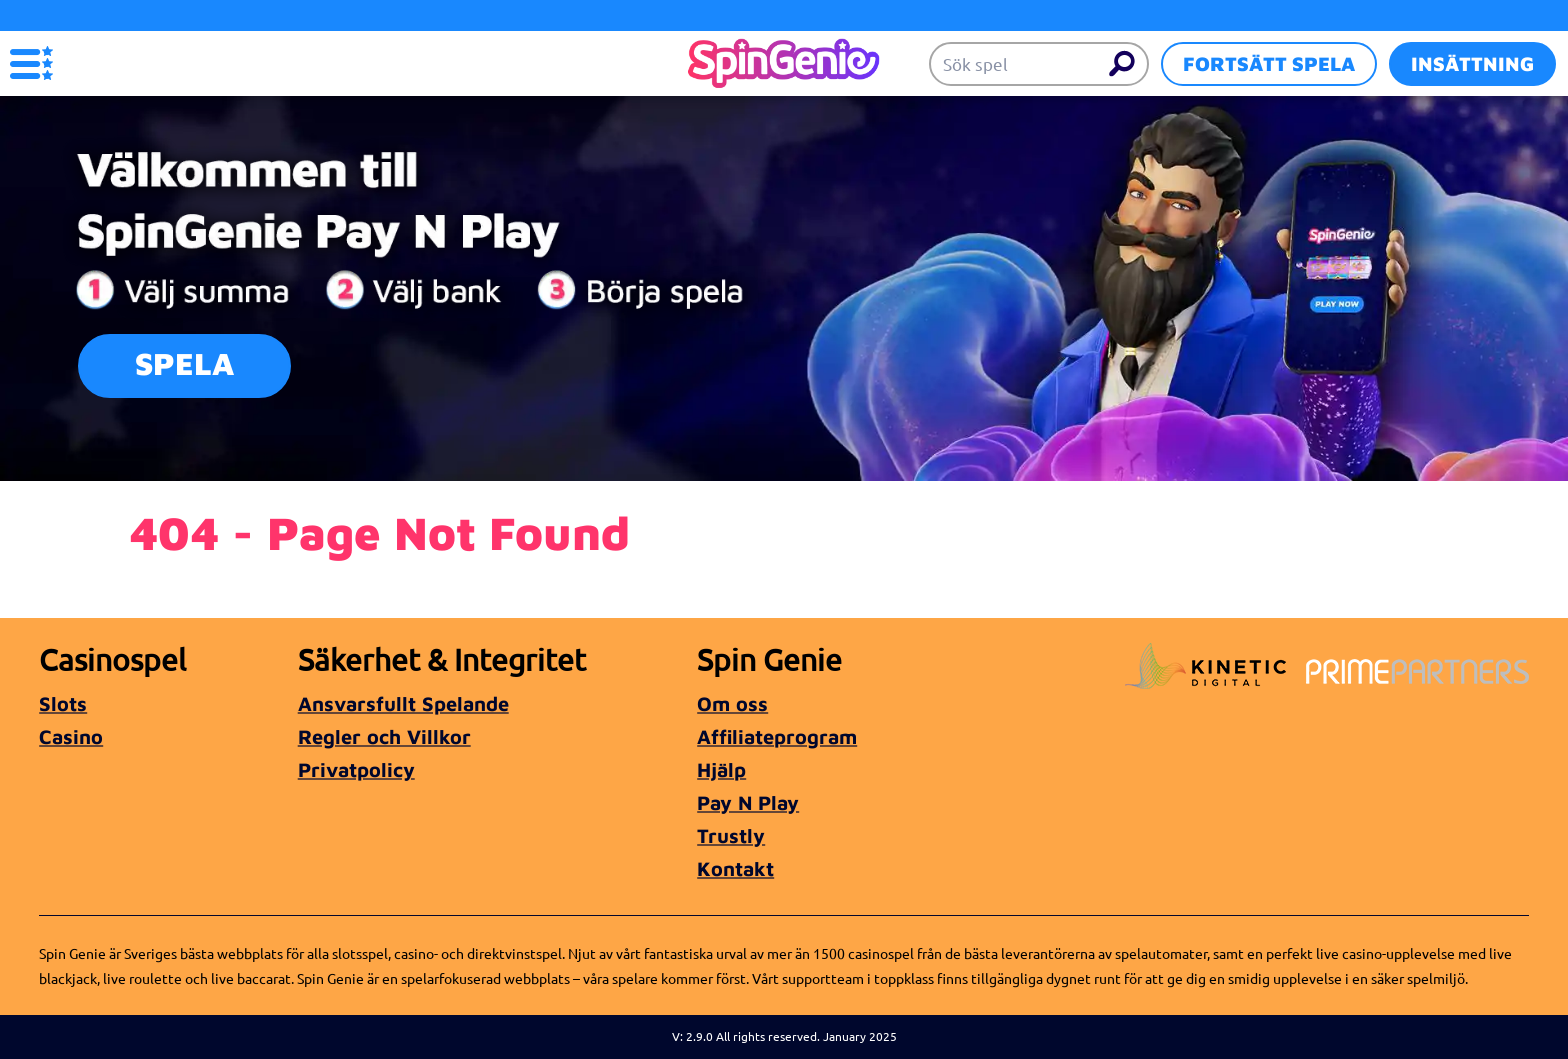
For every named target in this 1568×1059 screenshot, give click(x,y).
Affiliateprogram (777, 736)
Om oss (732, 703)
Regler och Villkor (384, 736)
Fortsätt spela (1269, 63)
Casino (71, 736)
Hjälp (721, 769)
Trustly (731, 835)
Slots (63, 703)
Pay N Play (748, 802)
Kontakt (735, 868)
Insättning (1472, 63)
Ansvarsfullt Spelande (403, 703)
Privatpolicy (356, 769)
